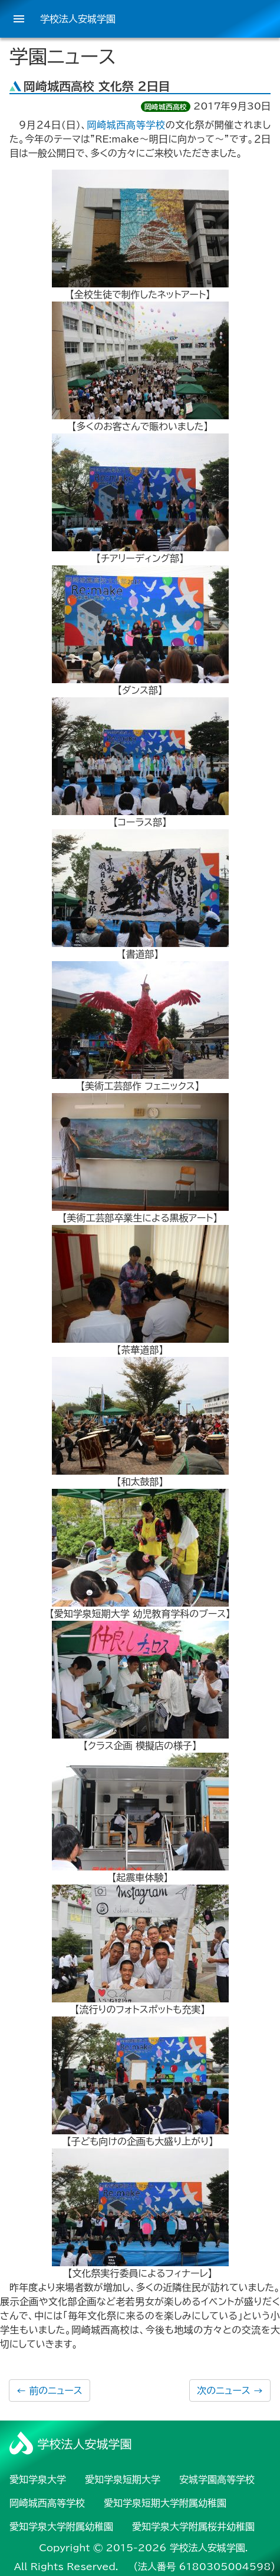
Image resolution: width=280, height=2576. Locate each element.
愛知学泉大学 (37, 2479)
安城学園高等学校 (217, 2479)
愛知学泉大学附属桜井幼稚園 (193, 2526)
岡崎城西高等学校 (126, 125)
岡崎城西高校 (165, 106)
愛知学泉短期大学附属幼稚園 (165, 2503)
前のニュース (50, 2390)
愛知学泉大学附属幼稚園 (61, 2526)
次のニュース (230, 2390)
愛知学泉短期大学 (122, 2479)
